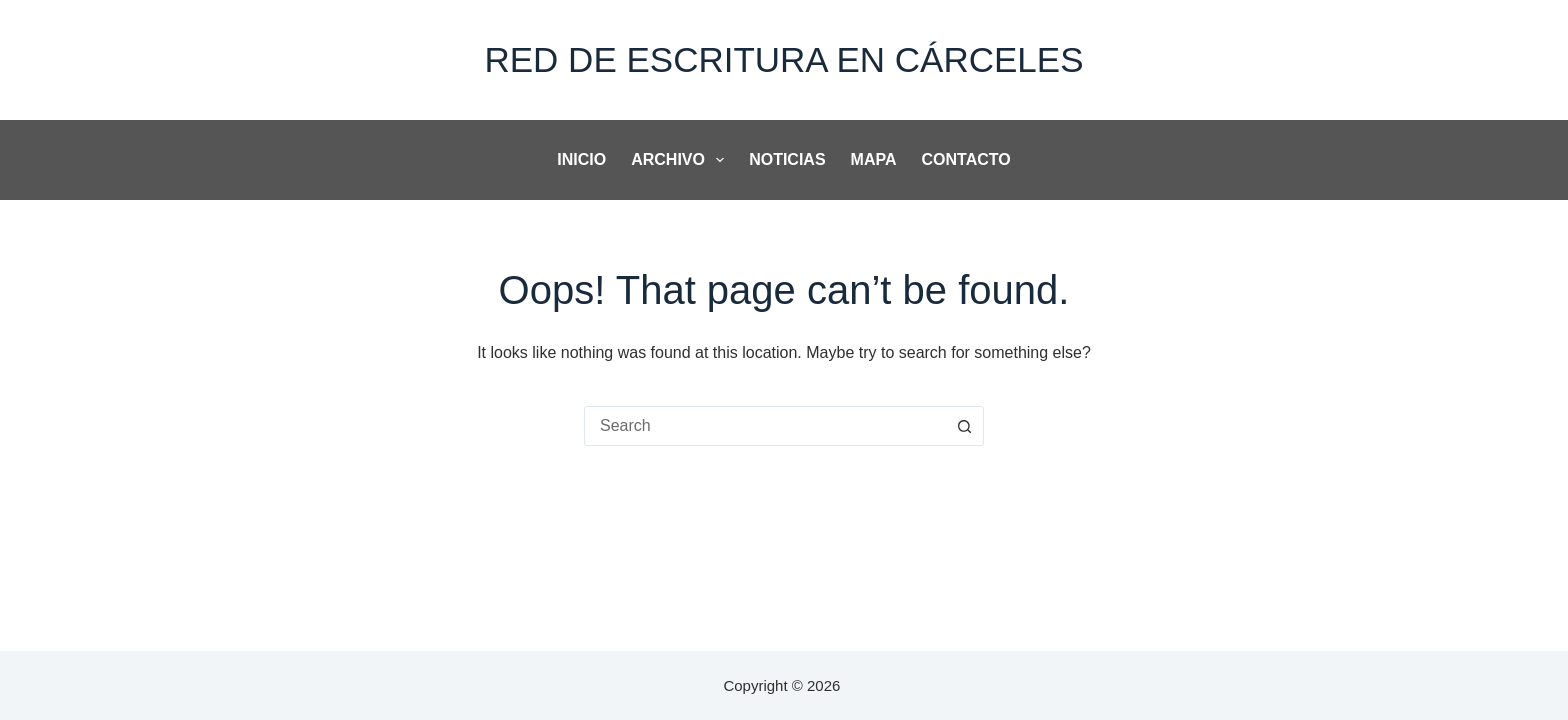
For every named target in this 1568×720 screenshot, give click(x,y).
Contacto (966, 159)
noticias (787, 159)
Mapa (874, 159)
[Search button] (964, 426)
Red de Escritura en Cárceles (783, 59)
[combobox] (765, 426)
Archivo (681, 160)
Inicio (581, 159)
